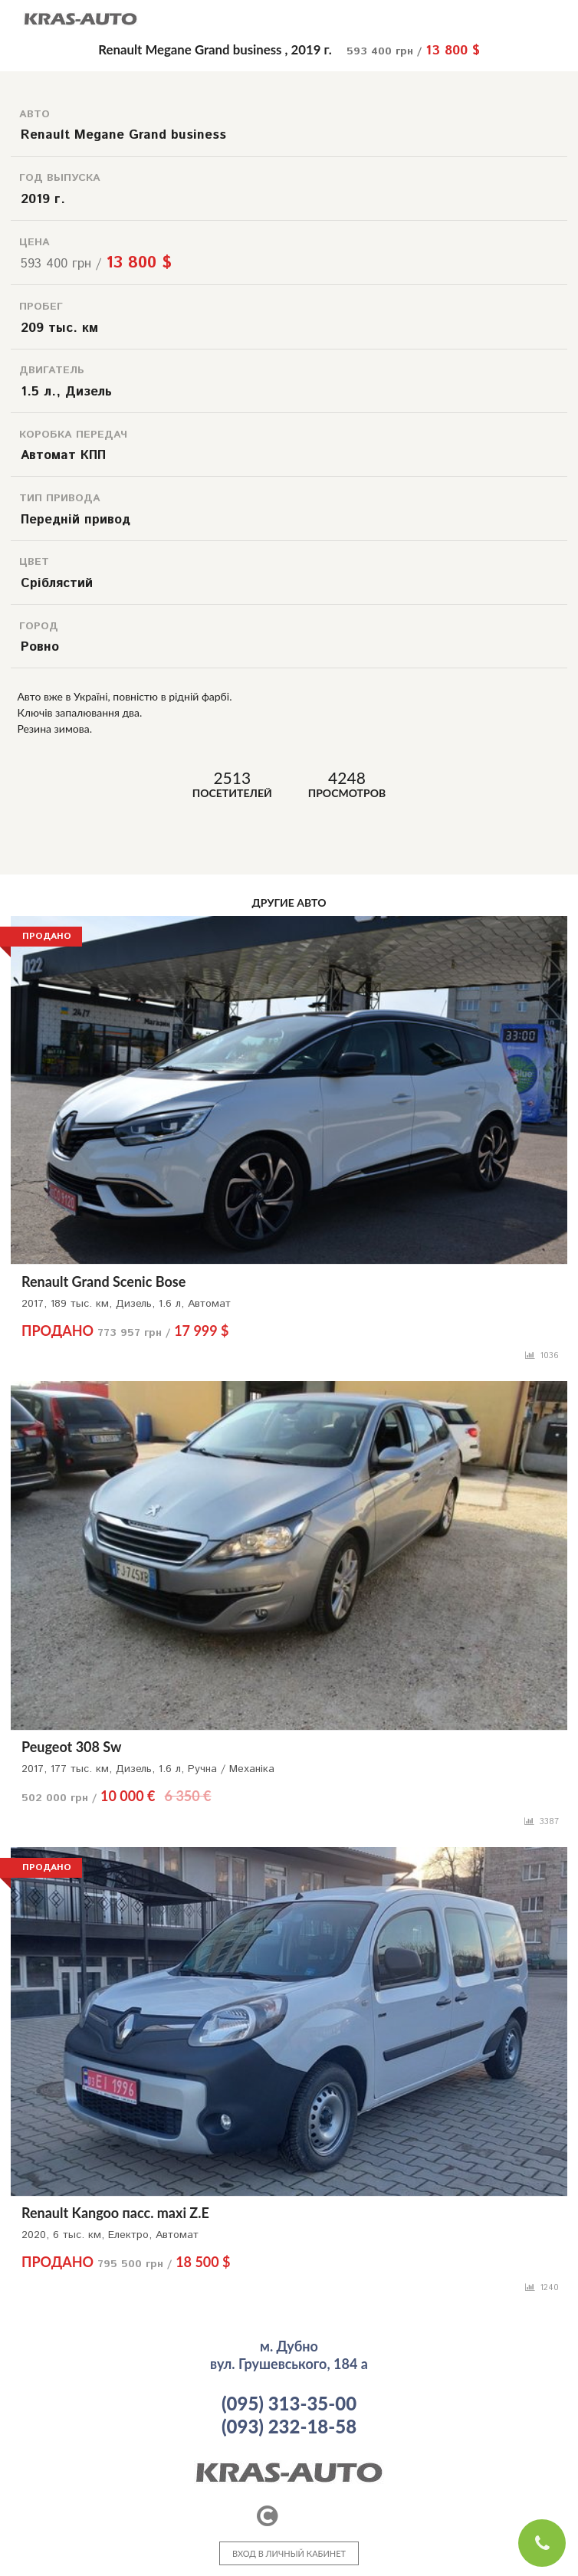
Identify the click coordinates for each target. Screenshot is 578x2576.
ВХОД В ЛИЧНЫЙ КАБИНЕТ (289, 2553)
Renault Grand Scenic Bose (103, 1281)
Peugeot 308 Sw (71, 1746)
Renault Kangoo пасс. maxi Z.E (115, 2212)
